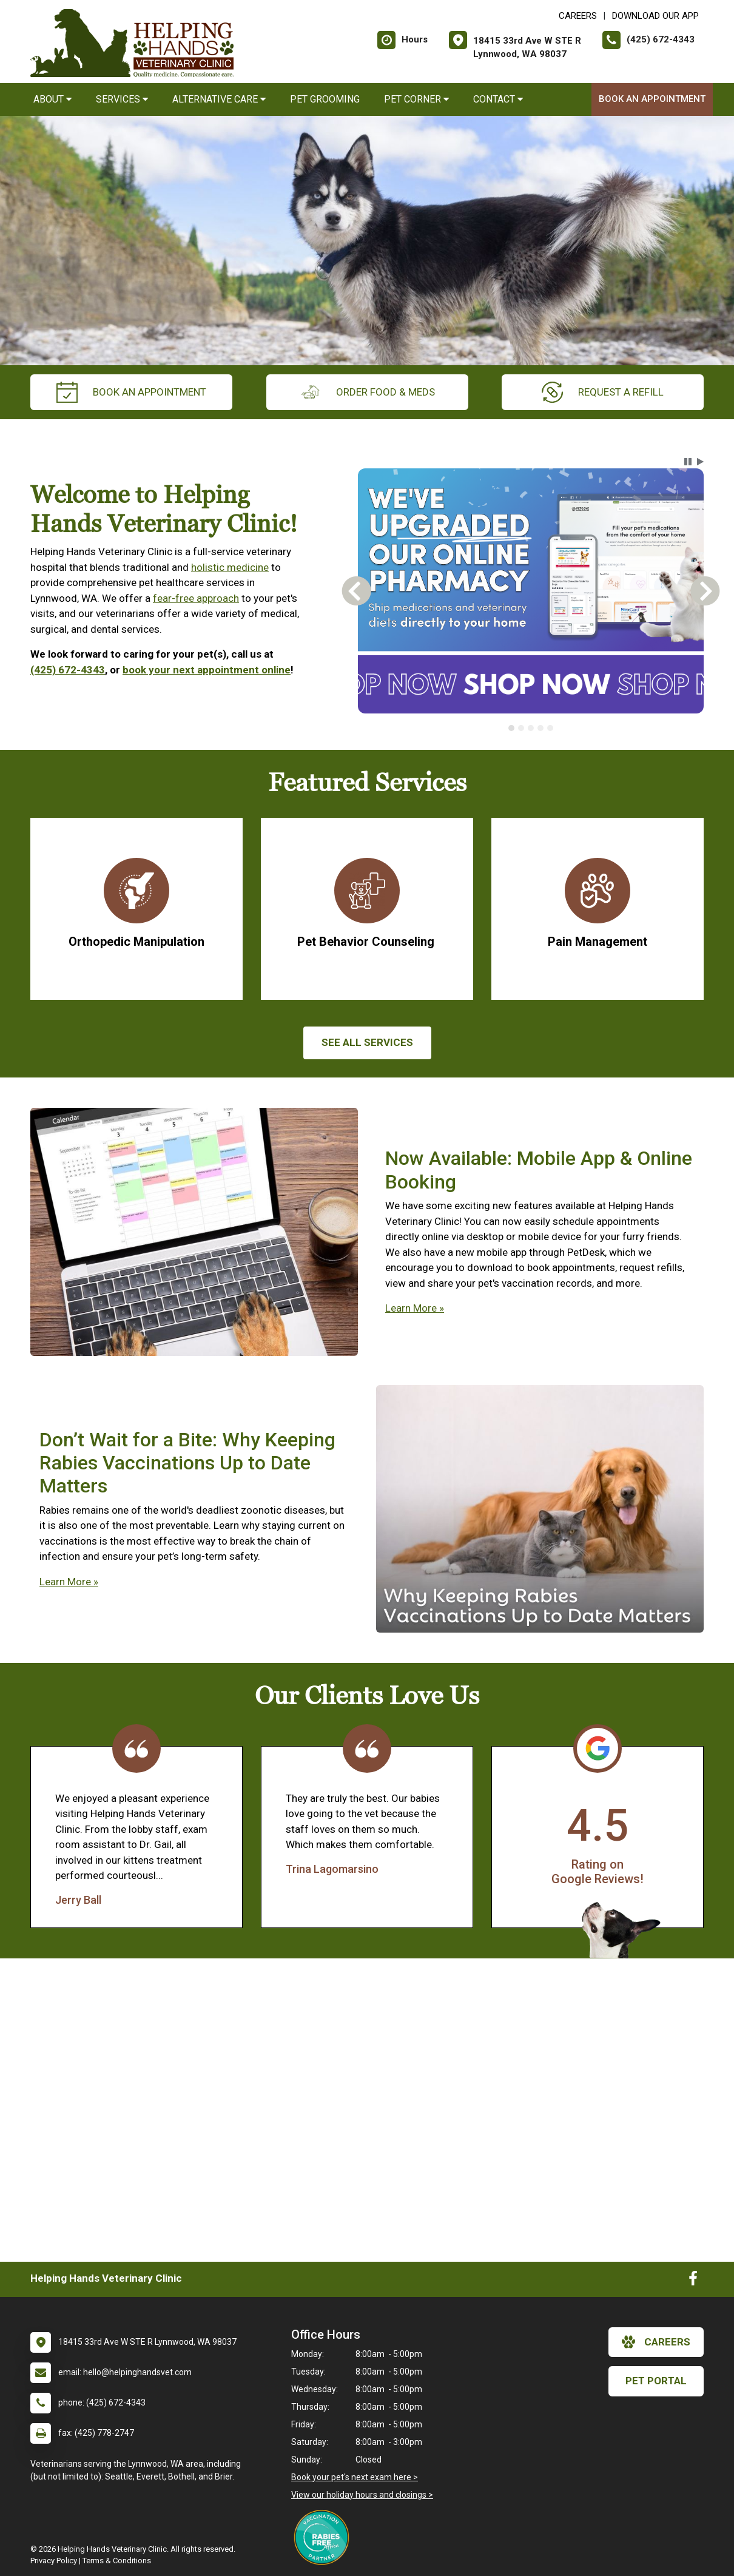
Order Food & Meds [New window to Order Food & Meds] (367, 392)
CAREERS (578, 15)
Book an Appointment (652, 98)
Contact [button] (498, 99)
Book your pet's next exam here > (354, 2477)
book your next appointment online (207, 670)
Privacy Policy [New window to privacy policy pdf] (53, 2560)
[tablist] (531, 728)
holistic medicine (230, 567)
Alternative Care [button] (219, 99)
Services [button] (122, 99)
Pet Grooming (325, 99)
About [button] (52, 99)
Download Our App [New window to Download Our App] (655, 15)
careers (656, 2341)
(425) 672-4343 (67, 670)
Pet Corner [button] (416, 99)
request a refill (603, 392)
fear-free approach (196, 598)
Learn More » (414, 1308)
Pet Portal (656, 2381)
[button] (688, 462)
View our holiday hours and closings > (362, 2495)
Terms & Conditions (116, 2560)
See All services (367, 1042)
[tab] (511, 728)
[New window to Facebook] (693, 2281)
